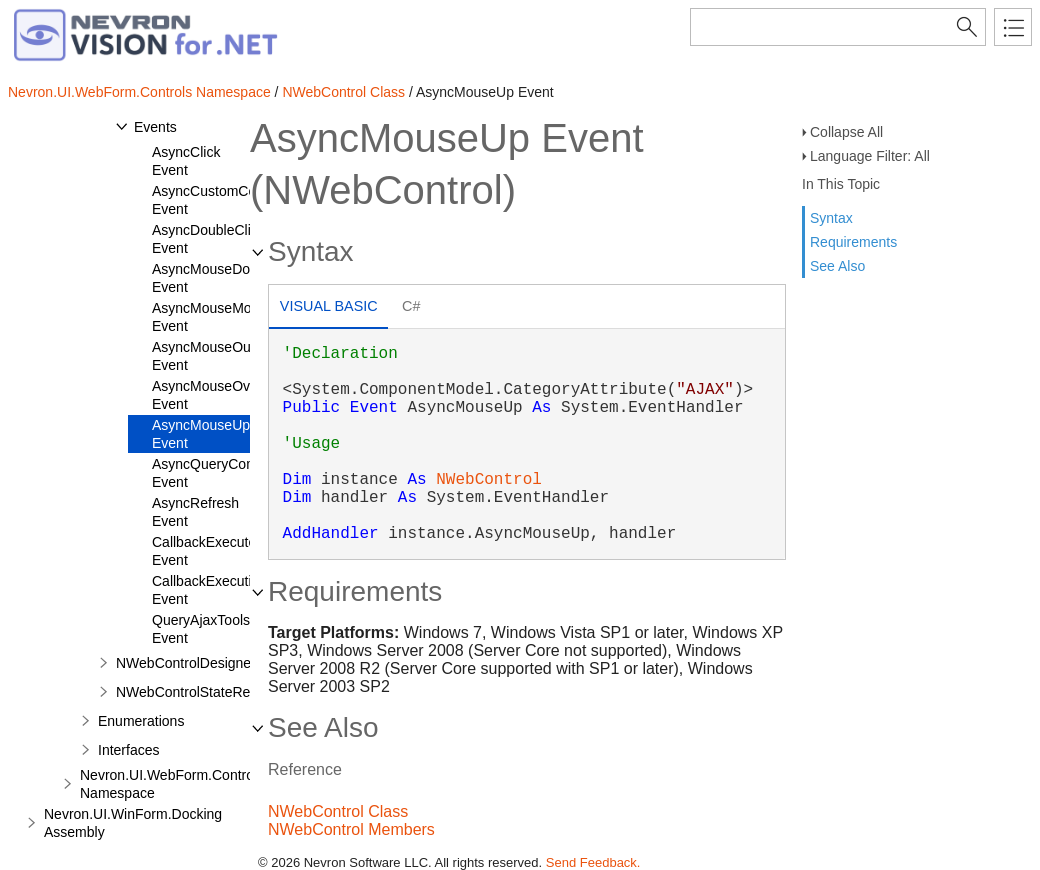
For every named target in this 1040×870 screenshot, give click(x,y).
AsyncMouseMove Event (209, 317)
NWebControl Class (343, 92)
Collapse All (846, 132)
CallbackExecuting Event (209, 590)
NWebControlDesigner (186, 663)
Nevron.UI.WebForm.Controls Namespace (139, 92)
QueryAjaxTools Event (201, 629)
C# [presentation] (411, 306)
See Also (837, 266)
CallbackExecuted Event (208, 551)
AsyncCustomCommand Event (227, 200)
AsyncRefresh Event (195, 512)
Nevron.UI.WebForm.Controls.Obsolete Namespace (202, 784)
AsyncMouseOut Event (203, 356)
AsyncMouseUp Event (201, 434)
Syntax (831, 218)
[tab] (328, 308)
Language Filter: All (870, 156)
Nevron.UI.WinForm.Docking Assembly (133, 823)
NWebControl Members (351, 829)
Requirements (853, 242)
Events (155, 127)
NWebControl (489, 480)
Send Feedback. (593, 862)
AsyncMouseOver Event (207, 395)
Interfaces (128, 750)
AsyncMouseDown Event (210, 278)
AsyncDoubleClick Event (208, 239)
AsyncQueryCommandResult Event (242, 473)
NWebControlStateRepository (207, 692)
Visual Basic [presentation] (329, 306)
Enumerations (141, 721)
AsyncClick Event (186, 161)
